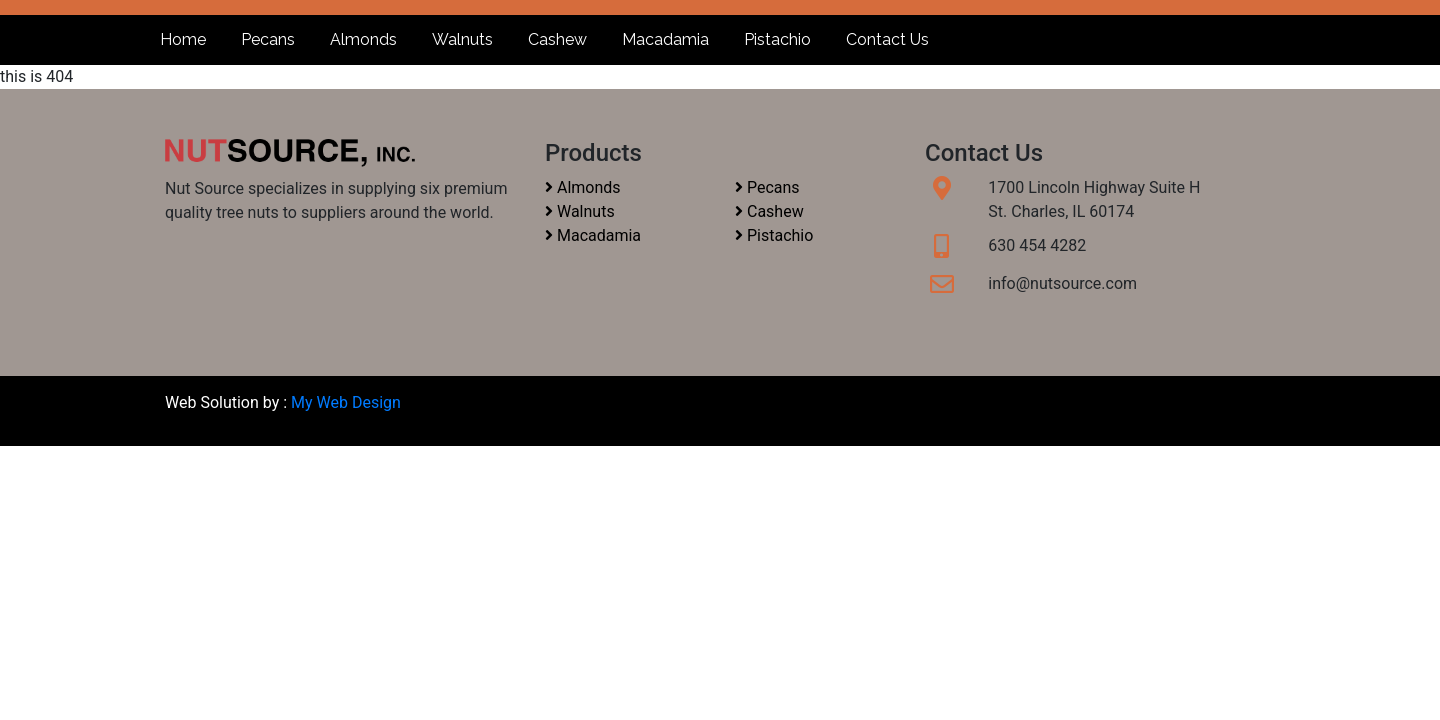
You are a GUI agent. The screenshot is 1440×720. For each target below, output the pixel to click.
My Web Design (346, 402)
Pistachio (777, 39)
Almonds (363, 39)
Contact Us (887, 39)
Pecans (268, 39)
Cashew (557, 39)
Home (183, 39)
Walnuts (462, 39)
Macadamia (665, 39)
